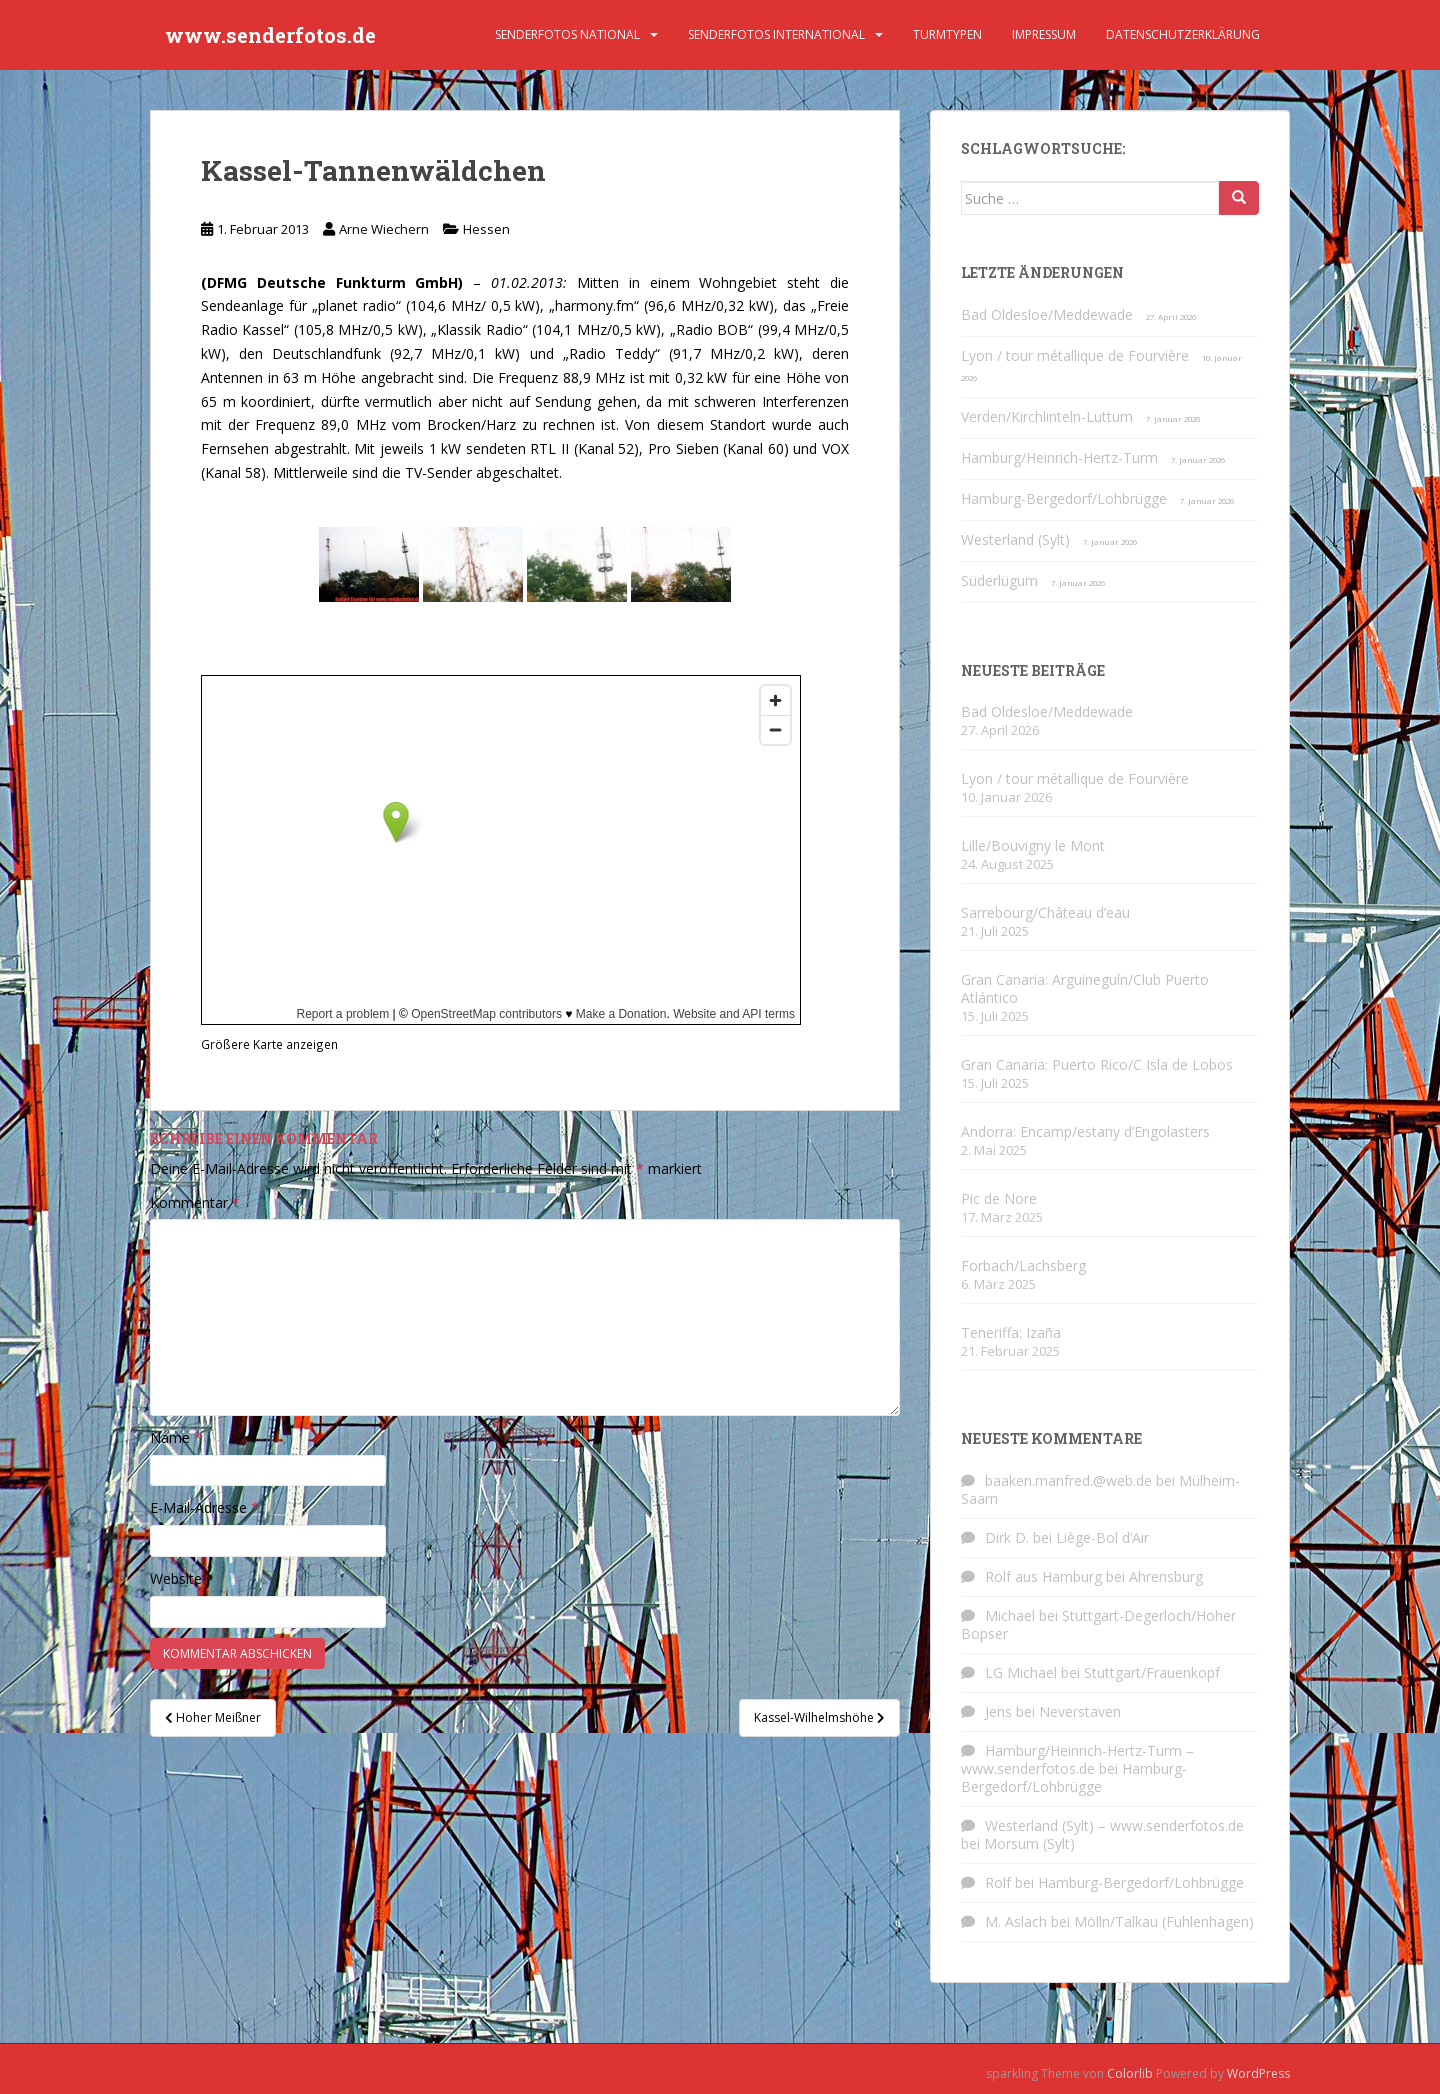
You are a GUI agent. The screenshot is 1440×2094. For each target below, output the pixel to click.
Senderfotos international (776, 34)
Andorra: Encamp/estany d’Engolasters (1085, 1131)
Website (176, 1578)
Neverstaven (1080, 1711)
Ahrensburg (1166, 1576)
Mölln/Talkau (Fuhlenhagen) (1164, 1921)
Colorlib (1130, 2073)
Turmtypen (947, 34)
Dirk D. (1007, 1537)
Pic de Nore (999, 1198)
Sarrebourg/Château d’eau (1045, 912)
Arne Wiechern (384, 229)
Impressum (1044, 34)
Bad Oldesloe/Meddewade (1047, 314)
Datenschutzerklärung (1183, 34)
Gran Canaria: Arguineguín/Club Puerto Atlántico (1085, 988)
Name (176, 1437)
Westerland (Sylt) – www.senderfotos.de (1114, 1825)
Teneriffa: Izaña (1011, 1332)
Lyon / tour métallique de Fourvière (1075, 355)
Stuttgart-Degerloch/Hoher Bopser (1098, 1624)
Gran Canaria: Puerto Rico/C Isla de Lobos (1097, 1064)
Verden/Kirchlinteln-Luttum (1047, 416)
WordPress (1258, 2073)
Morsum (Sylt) (1029, 1843)
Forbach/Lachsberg (1023, 1265)
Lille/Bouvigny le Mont (1033, 845)
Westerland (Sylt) (1015, 539)
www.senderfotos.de (270, 35)
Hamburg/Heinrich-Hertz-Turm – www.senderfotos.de (1077, 1759)
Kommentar (195, 1202)
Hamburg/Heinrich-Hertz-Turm (1059, 457)
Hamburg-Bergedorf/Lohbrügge (1064, 498)
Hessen (486, 229)
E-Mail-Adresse (204, 1507)
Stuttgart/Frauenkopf (1152, 1672)
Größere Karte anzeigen (269, 1044)
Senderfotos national (567, 34)
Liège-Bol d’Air (1102, 1537)
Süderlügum (999, 580)
